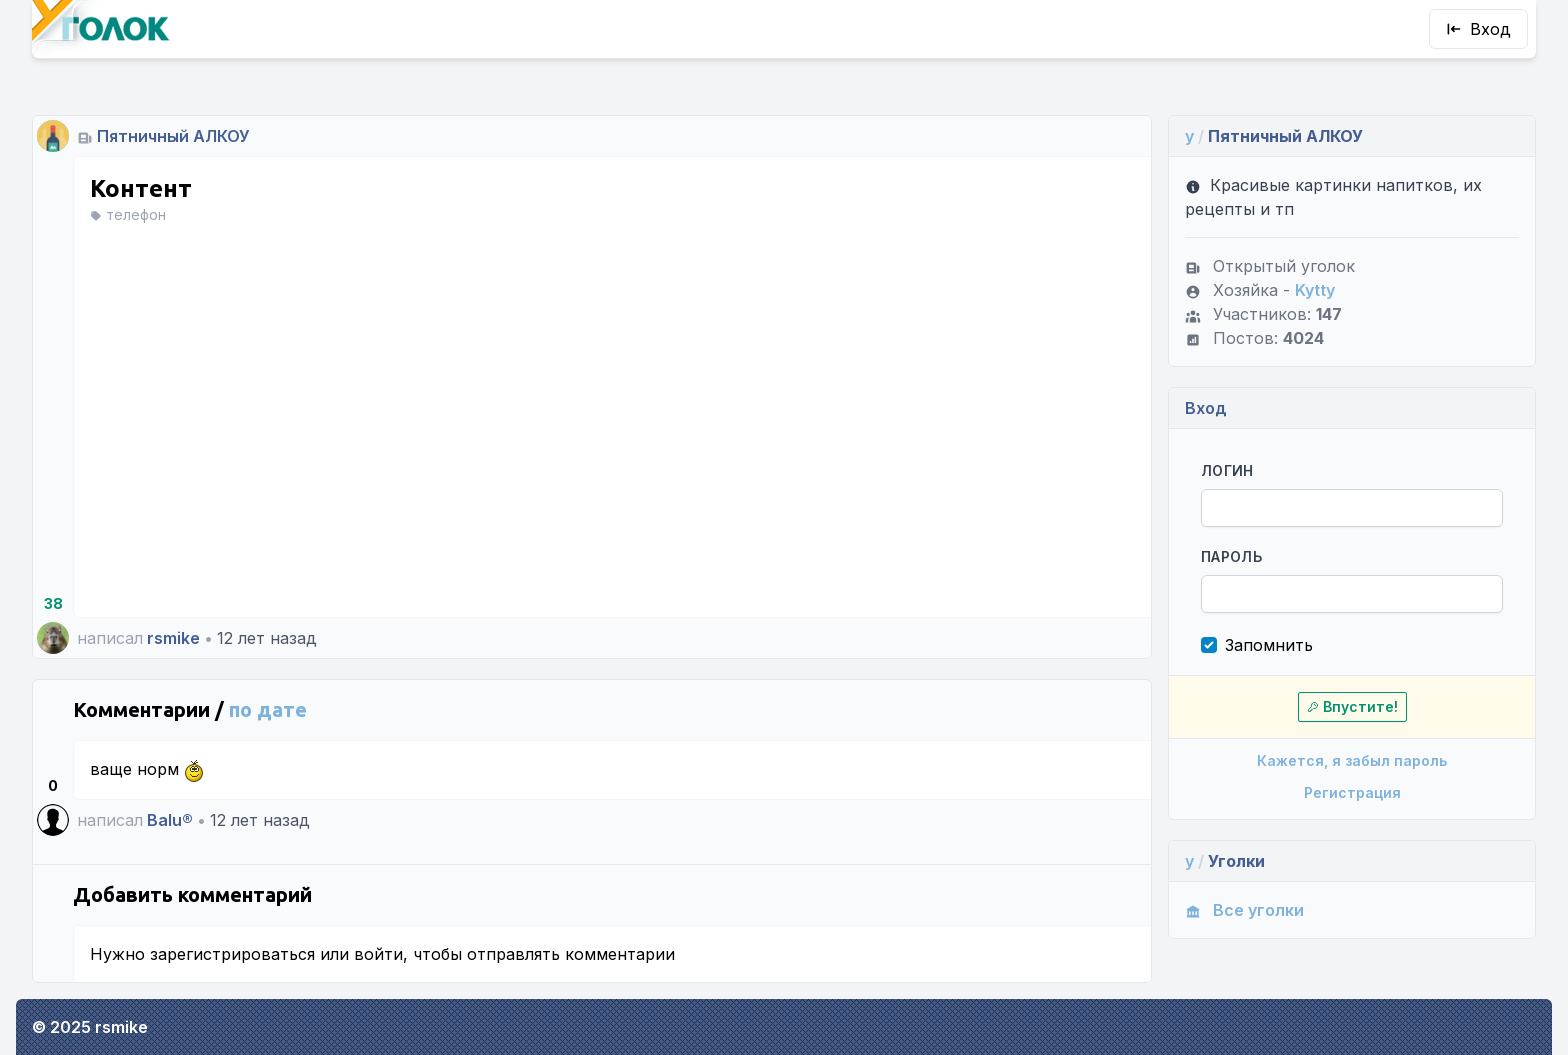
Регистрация (1352, 792)
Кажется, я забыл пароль (1352, 760)
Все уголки (1244, 910)
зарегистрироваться (232, 954)
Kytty (1315, 290)
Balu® (170, 820)
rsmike (173, 638)
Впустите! (1352, 706)
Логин (1227, 470)
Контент (141, 188)
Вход (1478, 29)
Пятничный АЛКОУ (173, 136)
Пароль (1231, 556)
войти (378, 954)
